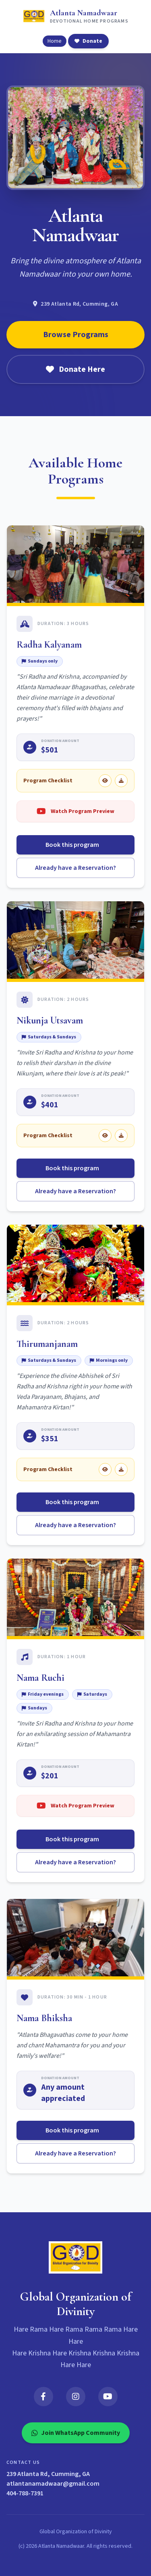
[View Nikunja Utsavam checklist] (105, 1135)
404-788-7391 (24, 2493)
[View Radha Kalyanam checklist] (105, 780)
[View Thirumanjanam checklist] (105, 1469)
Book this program (75, 844)
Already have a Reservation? (75, 867)
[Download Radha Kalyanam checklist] (121, 780)
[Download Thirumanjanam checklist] (121, 1469)
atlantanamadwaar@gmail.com (52, 2483)
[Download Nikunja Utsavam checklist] (121, 1135)
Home (55, 41)
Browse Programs (75, 334)
